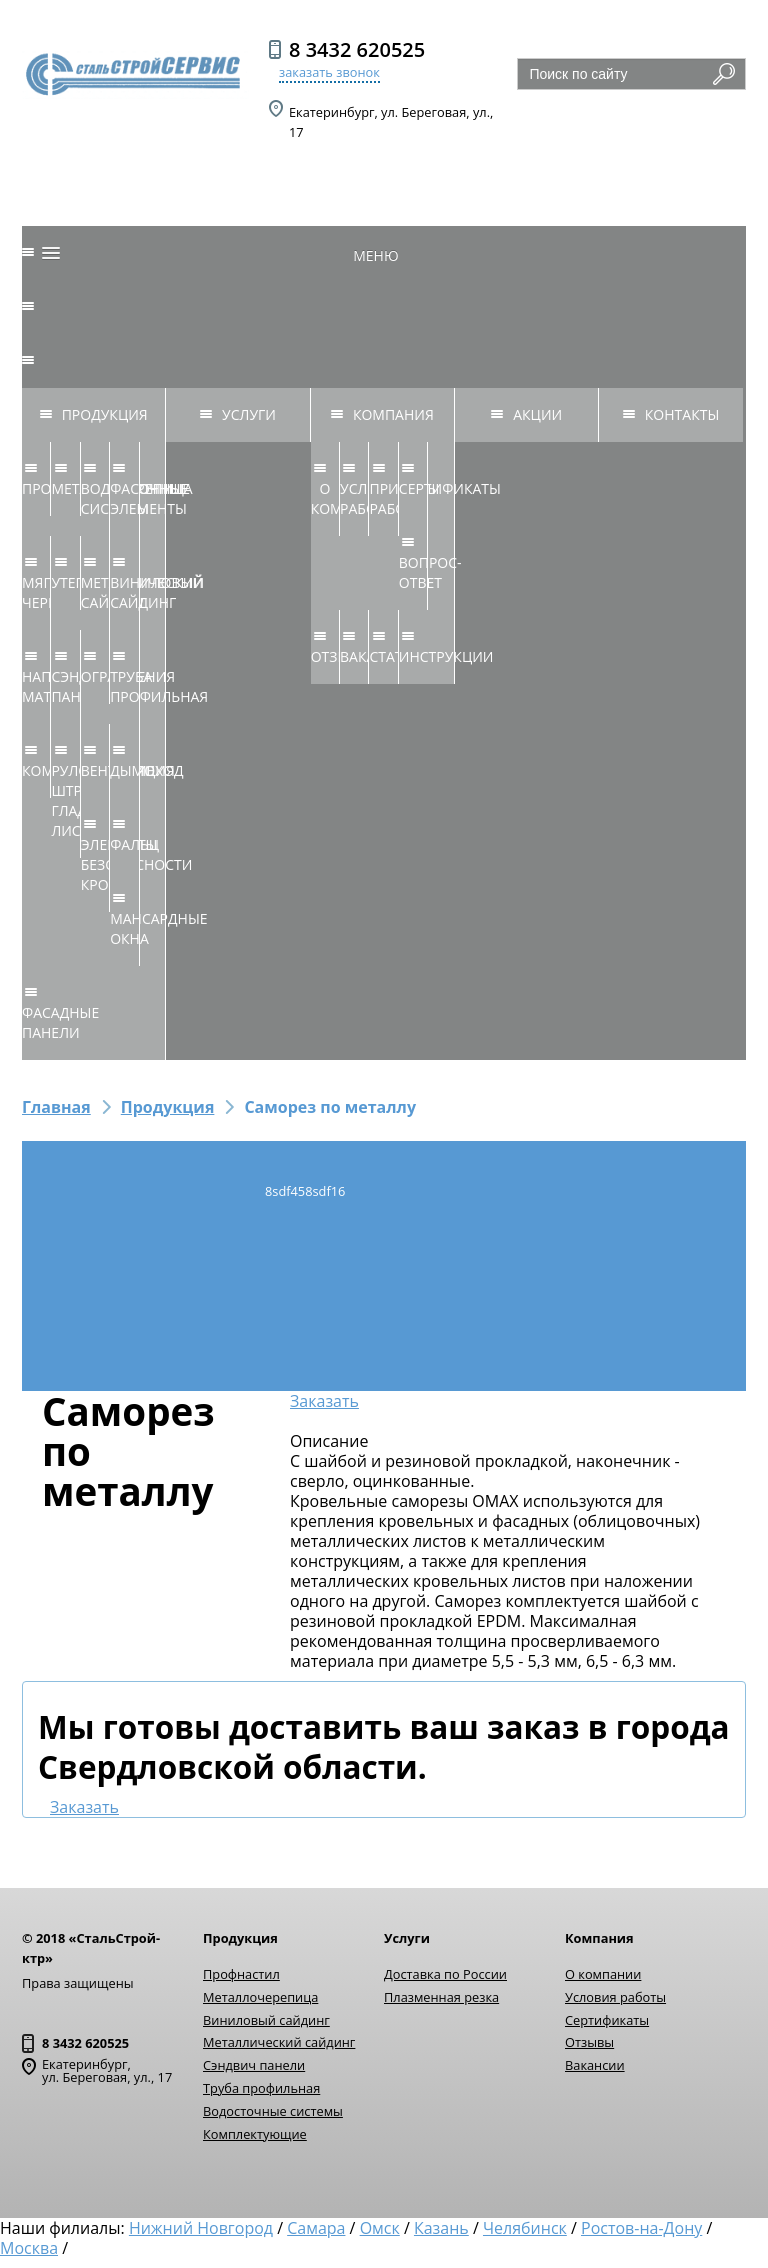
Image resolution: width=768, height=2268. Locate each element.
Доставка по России (445, 1974)
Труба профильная (261, 2088)
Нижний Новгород (201, 2228)
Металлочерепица (260, 1997)
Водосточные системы (273, 2111)
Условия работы (615, 1997)
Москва (29, 2248)
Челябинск (525, 2228)
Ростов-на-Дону (641, 2228)
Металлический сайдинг (279, 2042)
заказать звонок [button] (329, 72)
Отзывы (589, 2042)
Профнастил (241, 1974)
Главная (56, 1107)
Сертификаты (607, 2020)
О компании (603, 1974)
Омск (380, 2228)
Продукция (168, 1107)
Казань (441, 2228)
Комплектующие (255, 2134)
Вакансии (595, 2065)
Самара (316, 2228)
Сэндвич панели (254, 2065)
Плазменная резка (441, 1997)
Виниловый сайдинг (266, 2020)
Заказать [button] (324, 1401)
